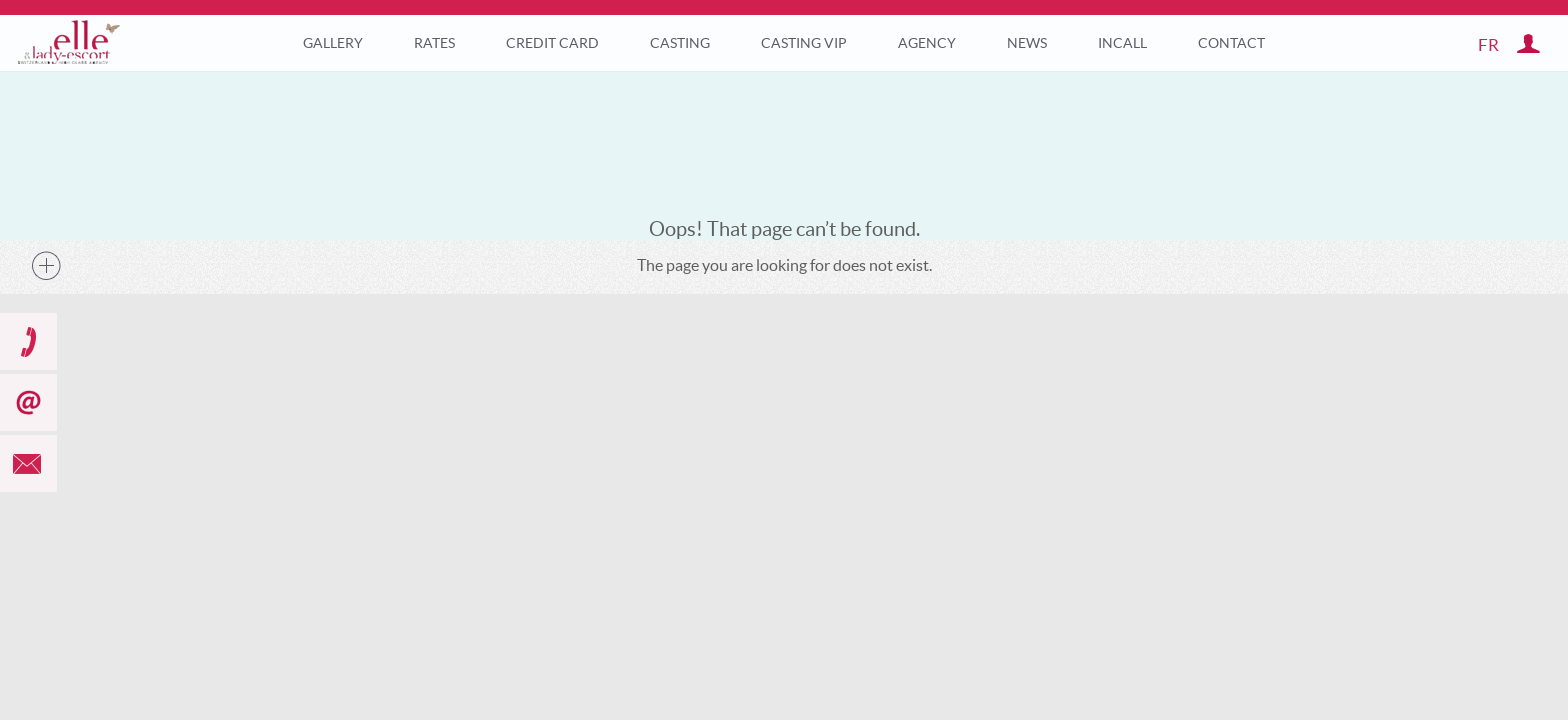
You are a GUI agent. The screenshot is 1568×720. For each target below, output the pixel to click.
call (28, 341)
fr (1488, 44)
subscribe (28, 402)
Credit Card (552, 43)
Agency (927, 43)
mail (28, 463)
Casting (680, 43)
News (1027, 43)
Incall (1122, 43)
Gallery (333, 43)
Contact (1231, 43)
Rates (434, 43)
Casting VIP (804, 43)
